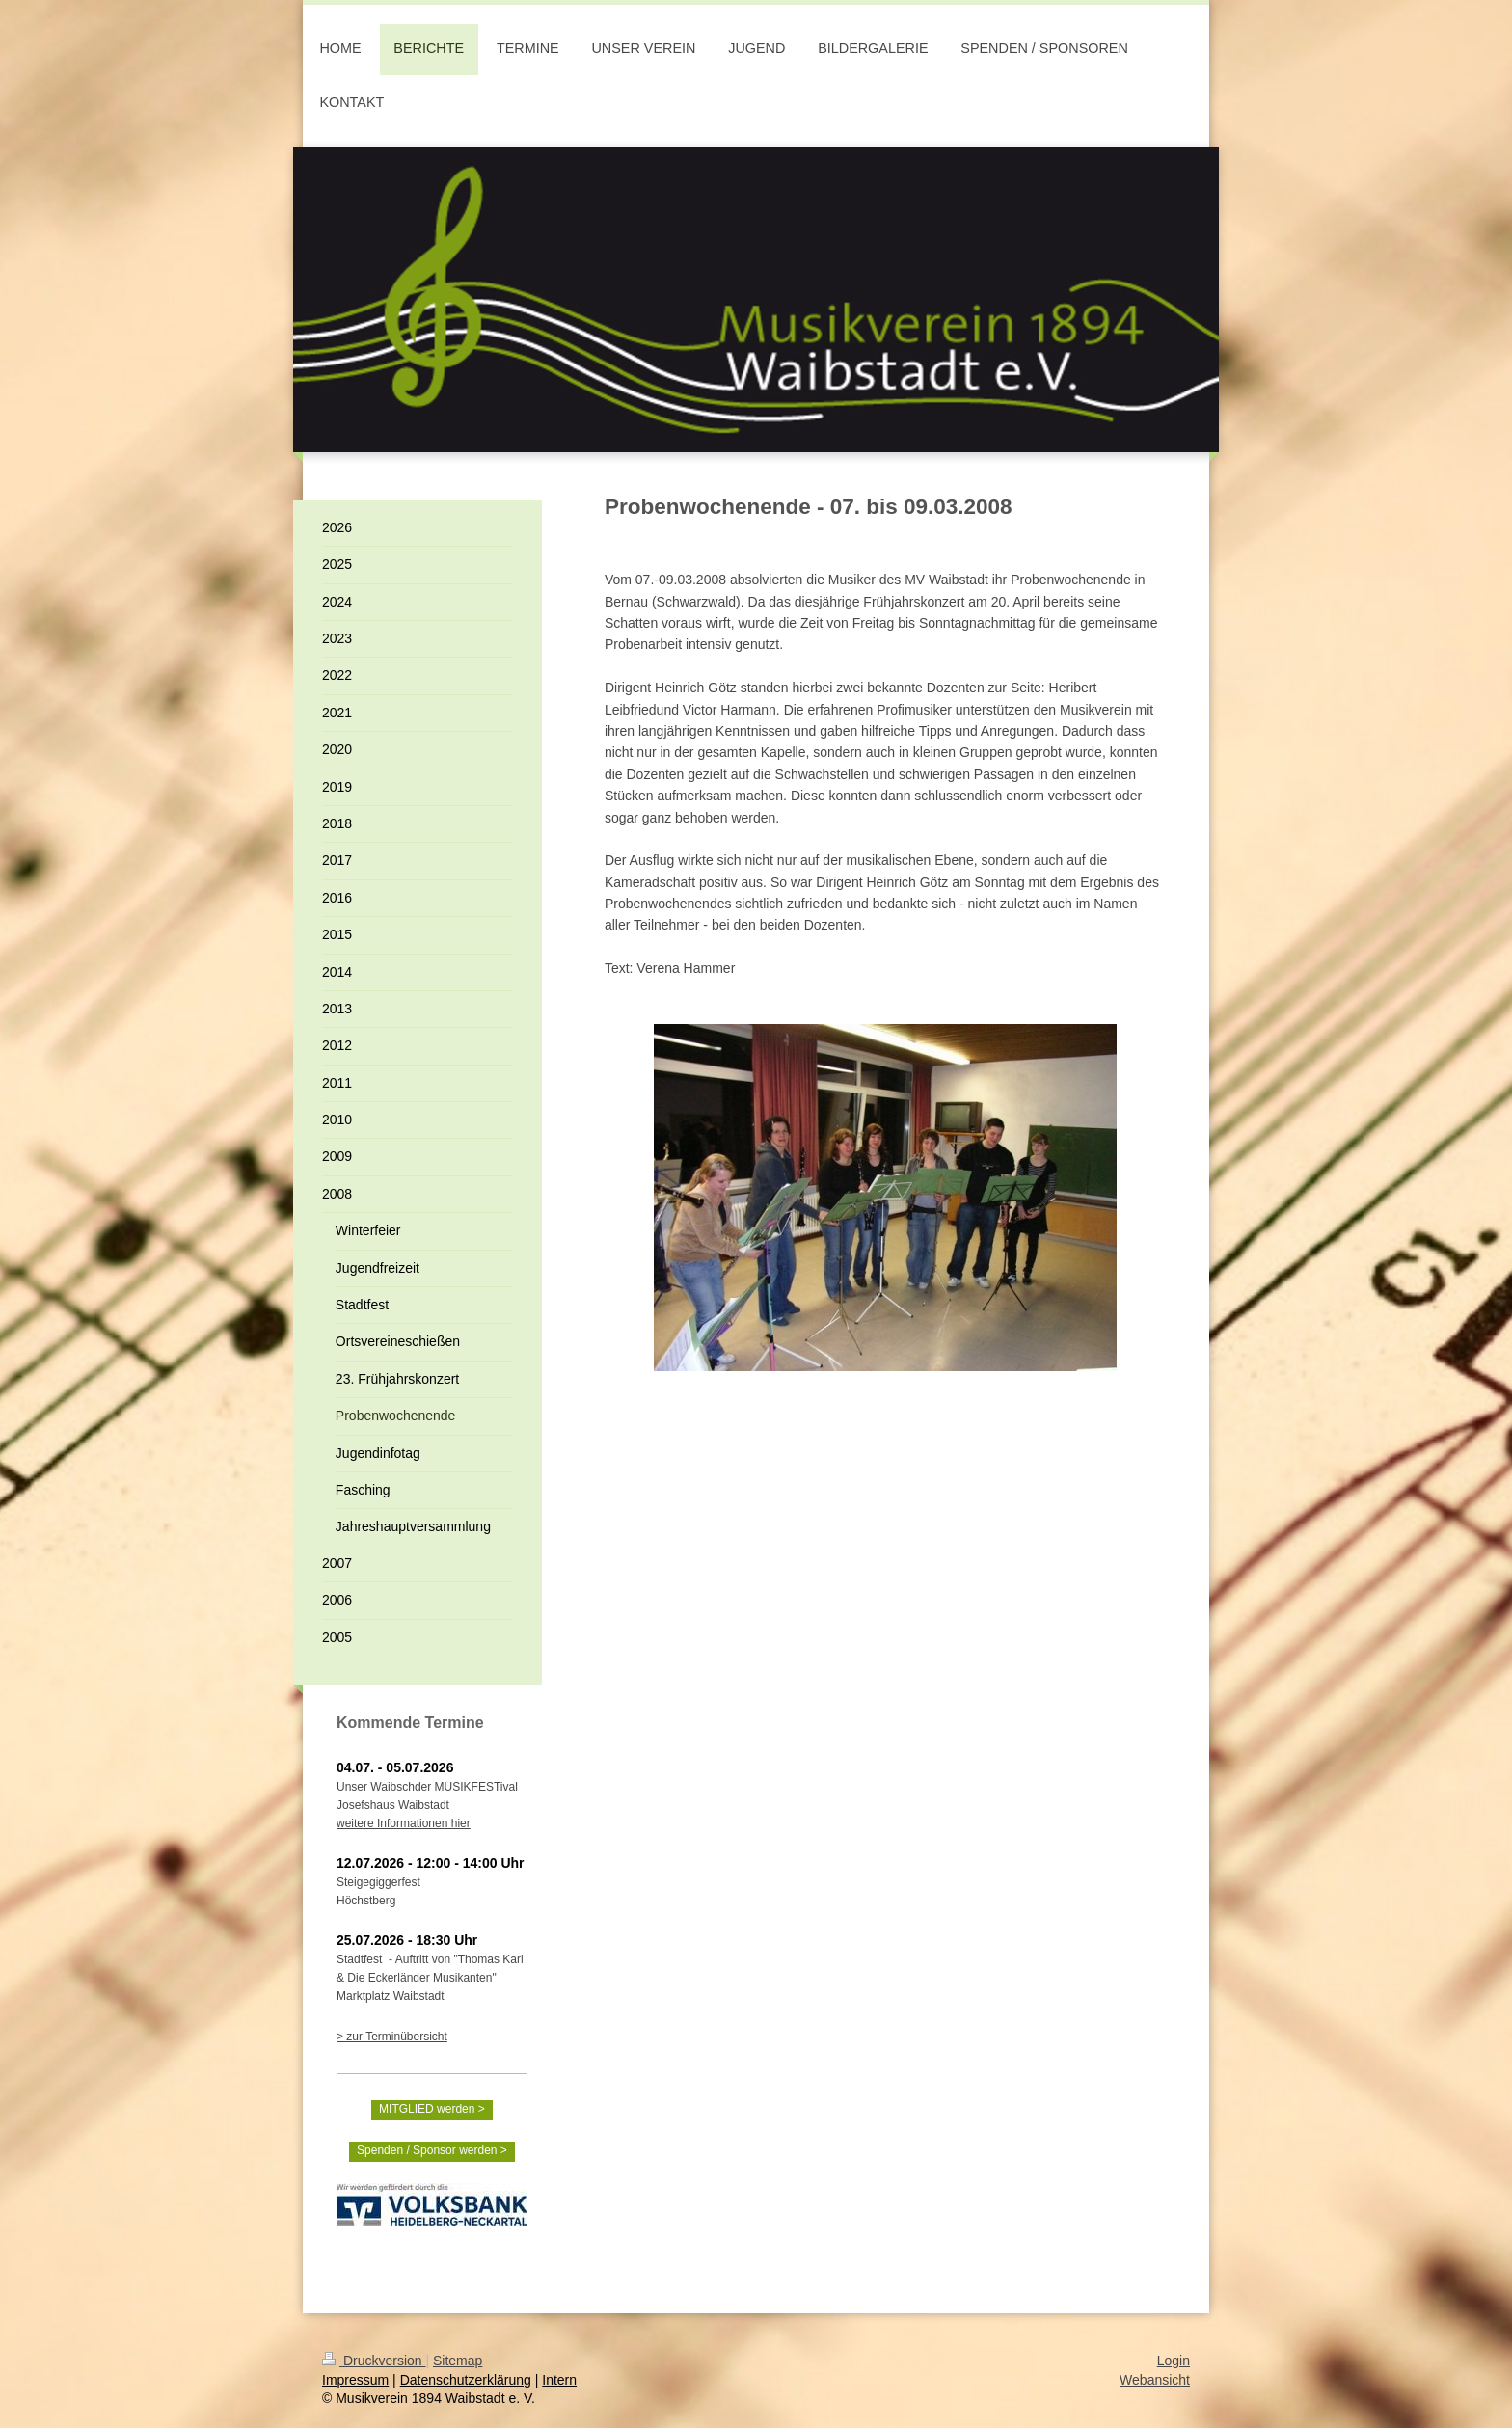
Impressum (355, 2380)
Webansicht (1155, 2380)
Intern (559, 2380)
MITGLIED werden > (432, 2109)
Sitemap (457, 2360)
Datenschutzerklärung (465, 2380)
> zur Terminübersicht (392, 2036)
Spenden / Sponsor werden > (432, 2150)
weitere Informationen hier (404, 1823)
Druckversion (373, 2360)
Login (1173, 2360)
